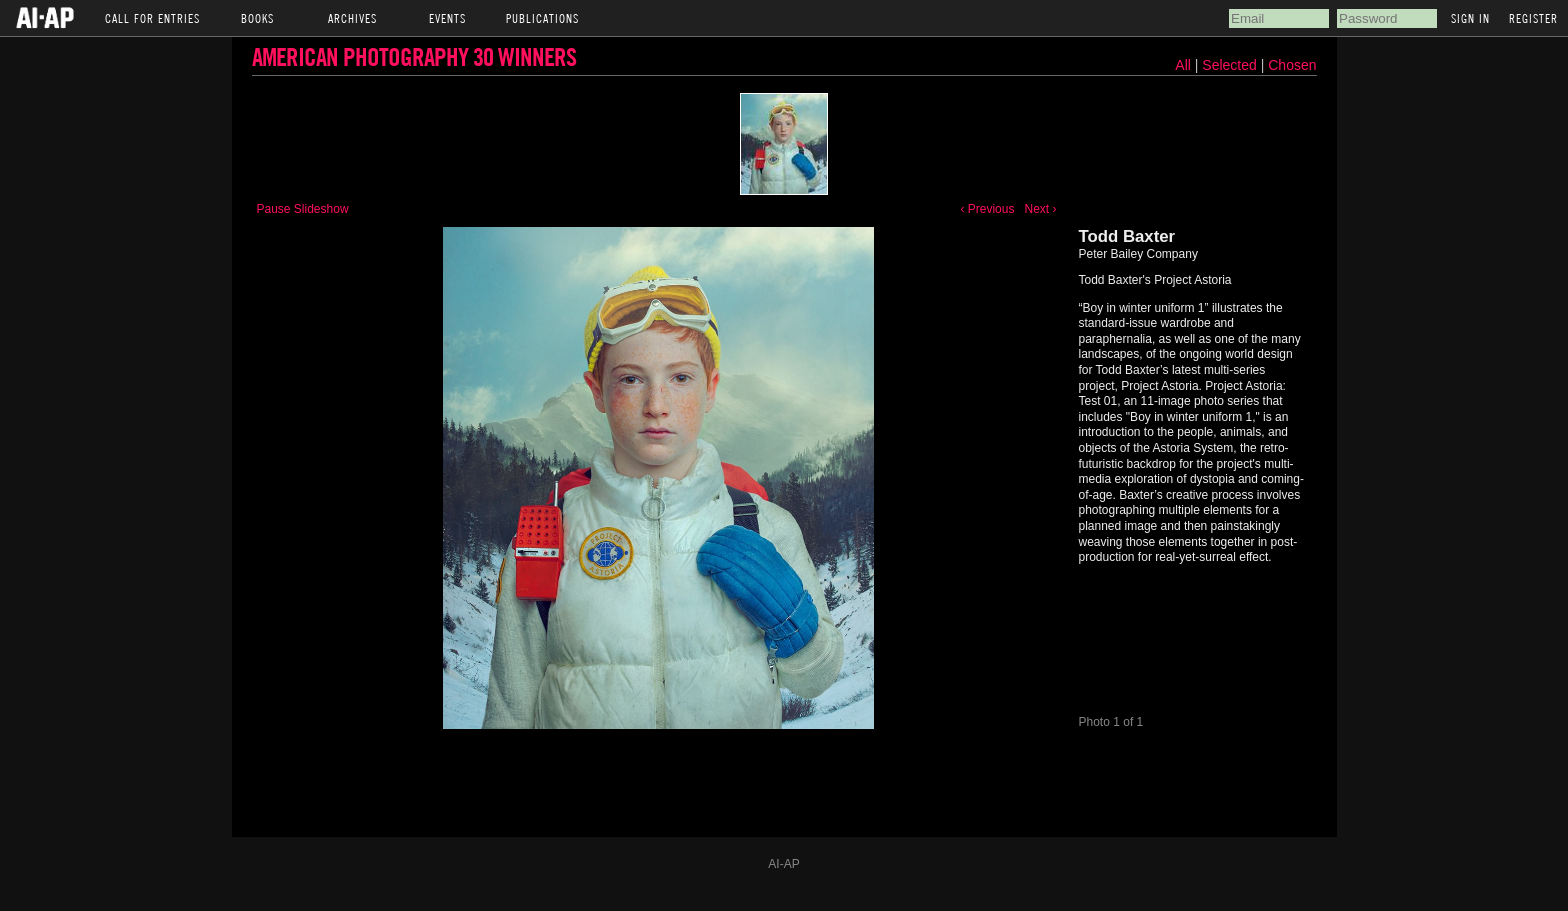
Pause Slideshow (303, 209)
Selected (1231, 65)
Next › (1040, 209)
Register (1533, 18)
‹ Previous (987, 209)
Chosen (1292, 65)
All (1183, 65)
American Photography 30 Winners (414, 56)
